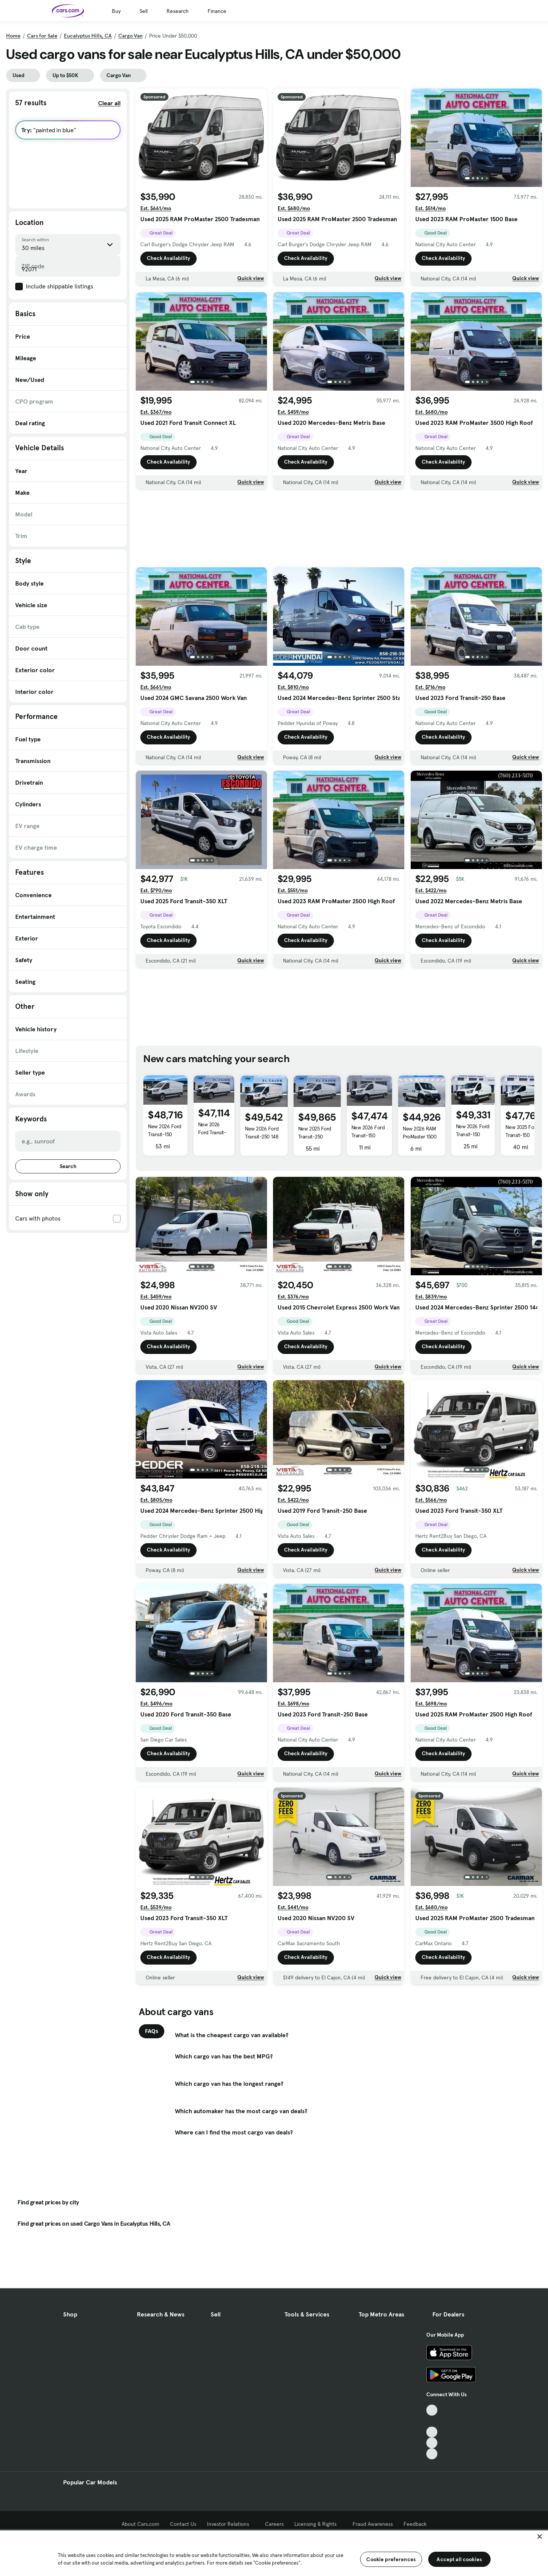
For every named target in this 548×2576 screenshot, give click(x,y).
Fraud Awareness (373, 2524)
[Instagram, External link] (431, 2442)
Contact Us (183, 2524)
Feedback (415, 2524)
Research (178, 11)
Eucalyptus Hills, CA (88, 35)
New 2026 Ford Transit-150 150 (212, 1132)
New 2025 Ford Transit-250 (314, 1132)
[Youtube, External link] (431, 2432)
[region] (274, 2552)
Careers (274, 2524)
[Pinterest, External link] (431, 2453)
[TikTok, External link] (431, 2410)
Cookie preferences (391, 2559)
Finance (217, 11)
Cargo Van (130, 35)
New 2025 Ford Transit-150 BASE (521, 1135)
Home (13, 35)
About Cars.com (140, 2524)
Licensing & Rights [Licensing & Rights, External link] (318, 2524)
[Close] (539, 2536)
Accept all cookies (459, 2559)
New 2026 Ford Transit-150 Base (164, 1134)
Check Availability (168, 260)
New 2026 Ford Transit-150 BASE (368, 1135)
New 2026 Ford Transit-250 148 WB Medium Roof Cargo (261, 1140)
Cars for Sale (42, 35)
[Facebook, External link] (431, 2421)
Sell (144, 11)
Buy (116, 11)
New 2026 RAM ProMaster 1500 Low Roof (419, 1136)
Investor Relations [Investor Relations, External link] (230, 2524)
